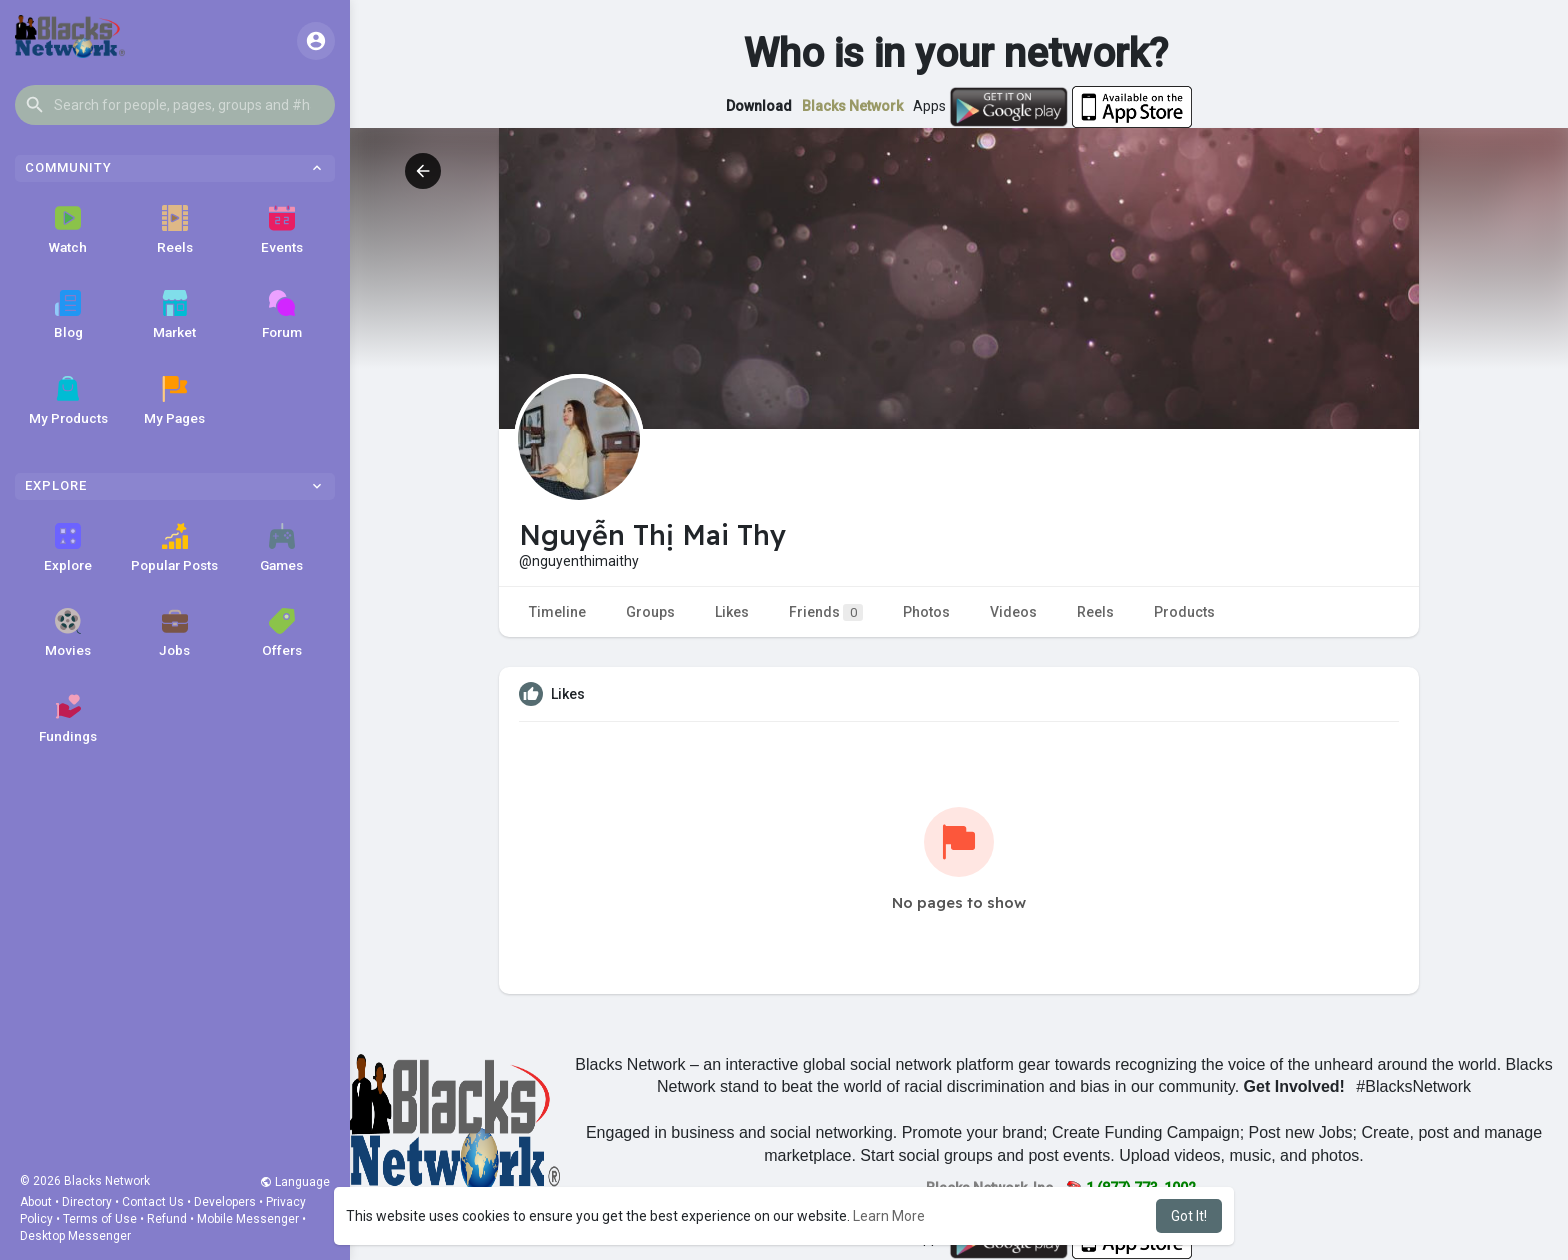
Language (295, 1182)
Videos (1013, 612)
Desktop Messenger (75, 1236)
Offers (282, 633)
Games (281, 548)
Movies (68, 633)
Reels (175, 230)
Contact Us (153, 1202)
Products (1184, 612)
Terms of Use (100, 1219)
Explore (68, 548)
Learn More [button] (889, 1216)
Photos (926, 612)
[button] (175, 105)
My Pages (174, 401)
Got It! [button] (1189, 1216)
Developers (225, 1202)
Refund (167, 1219)
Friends (826, 612)
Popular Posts (174, 548)
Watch (68, 230)
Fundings (68, 719)
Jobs (174, 633)
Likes (732, 612)
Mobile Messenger (248, 1219)
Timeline (557, 612)
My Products (68, 401)
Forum (282, 315)
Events (282, 230)
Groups (650, 612)
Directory (87, 1202)
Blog (68, 315)
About (36, 1202)
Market (174, 315)
